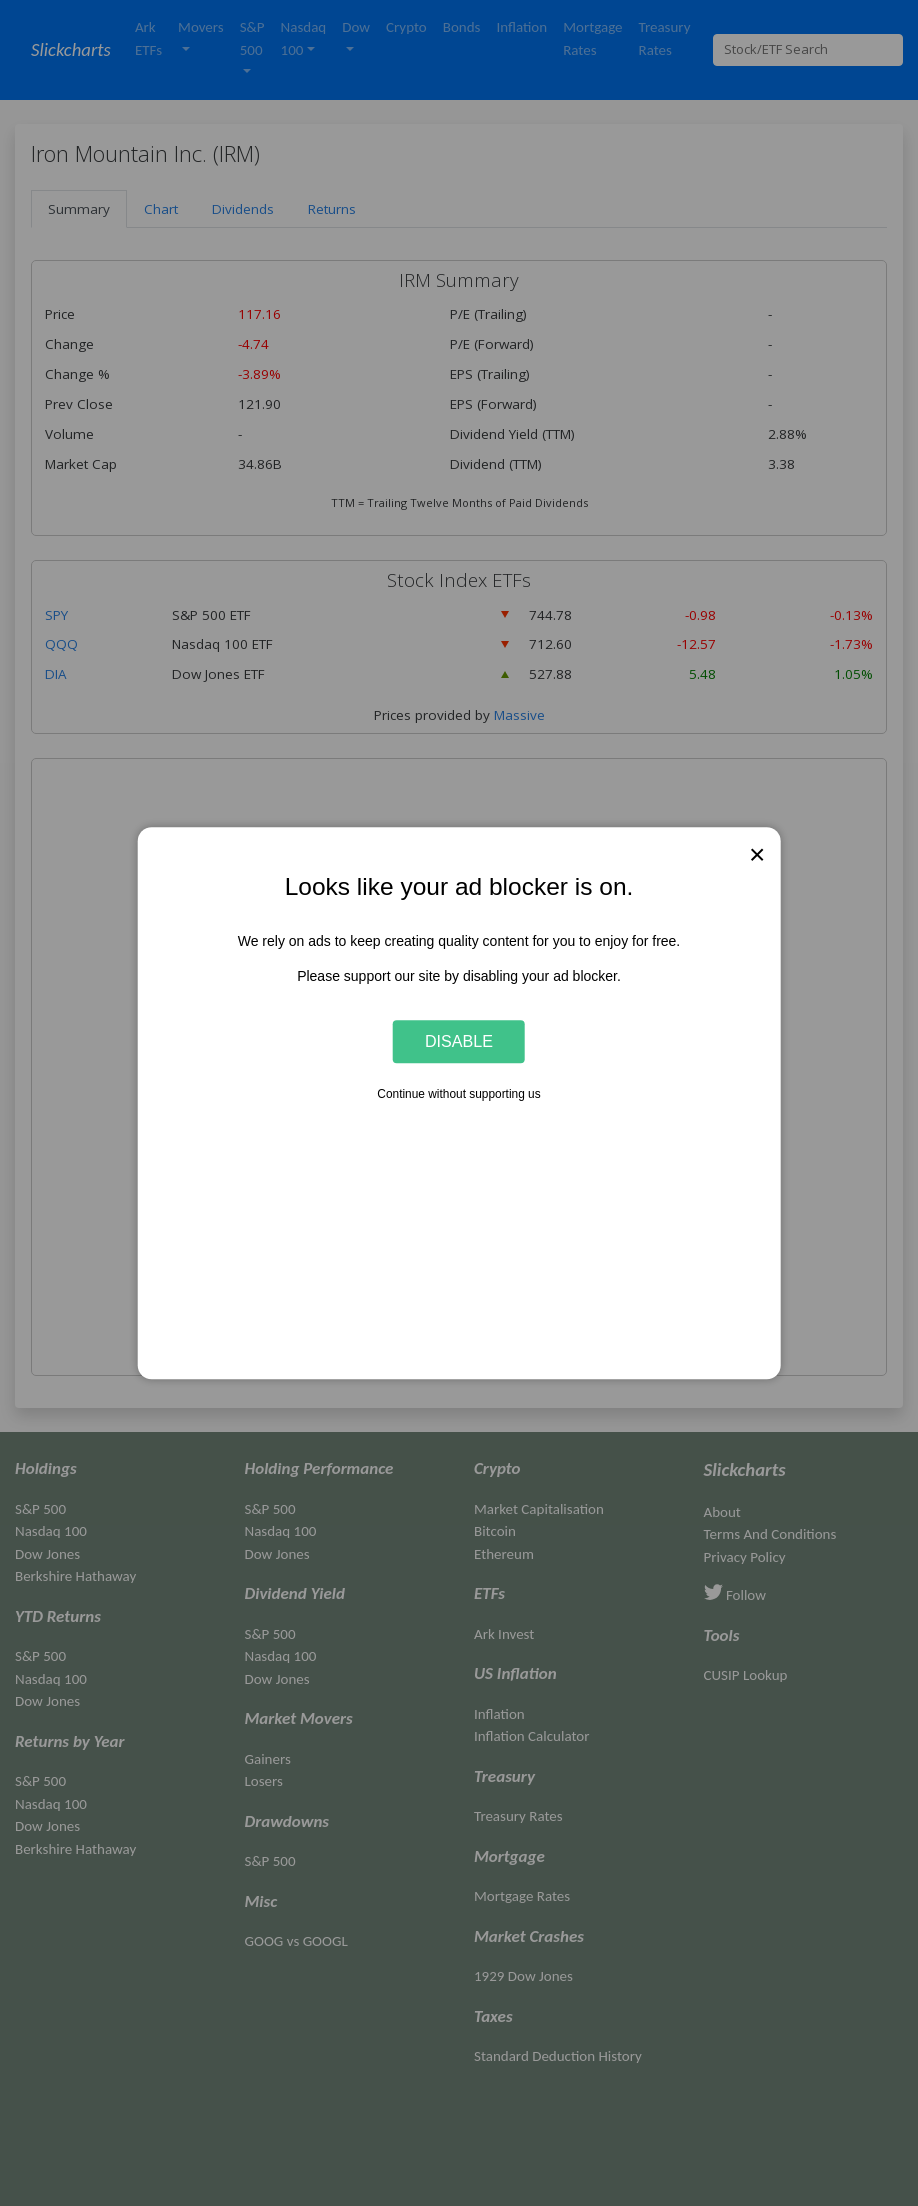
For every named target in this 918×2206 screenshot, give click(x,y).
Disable (459, 1041)
